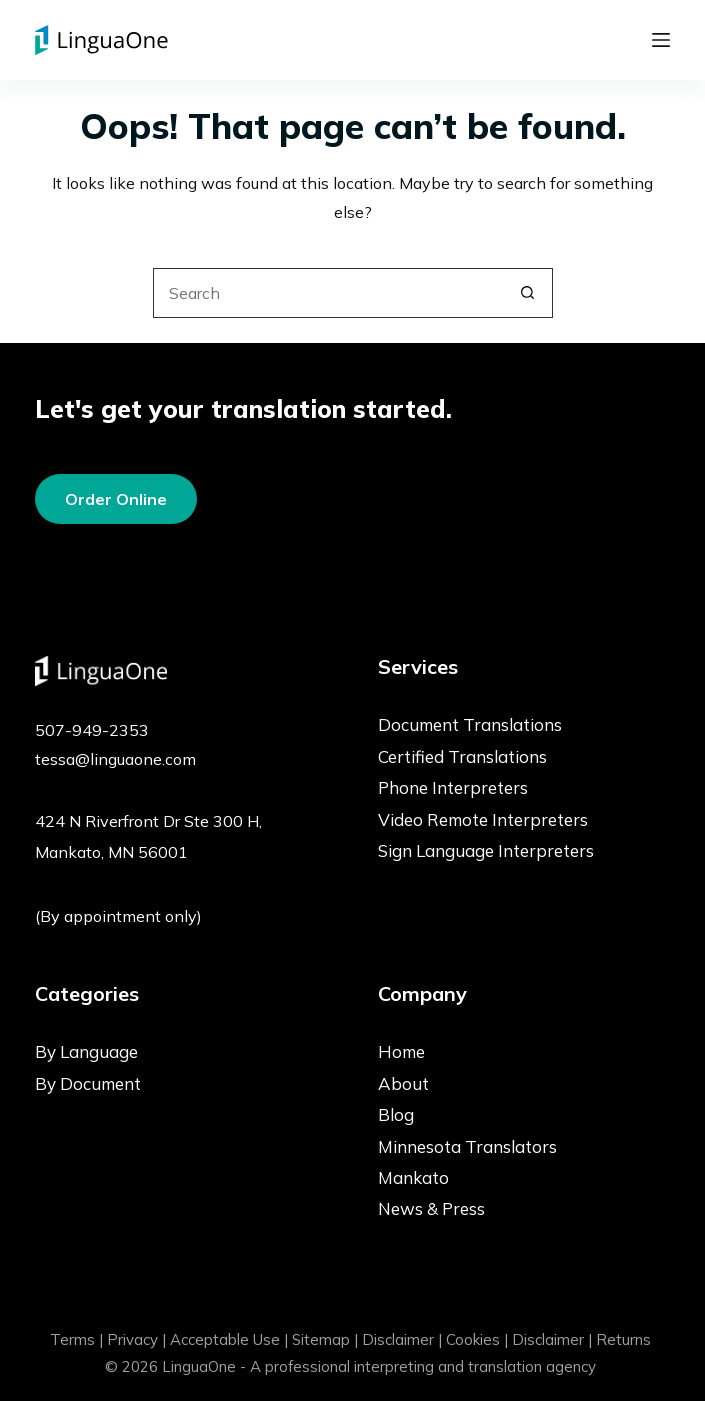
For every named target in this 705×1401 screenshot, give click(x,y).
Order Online (116, 499)
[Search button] (528, 293)
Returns (623, 1339)
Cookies (473, 1339)
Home (401, 1051)
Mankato (413, 1177)
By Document (88, 1083)
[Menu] (661, 40)
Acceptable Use (225, 1339)
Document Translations (470, 724)
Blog (396, 1114)
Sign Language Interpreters (486, 850)
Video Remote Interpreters (483, 819)
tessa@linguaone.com (115, 759)
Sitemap (321, 1339)
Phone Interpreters (453, 787)
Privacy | (136, 1339)
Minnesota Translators (467, 1146)
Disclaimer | (402, 1339)
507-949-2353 (92, 730)
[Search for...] (328, 293)
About (403, 1083)
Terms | (76, 1339)
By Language (86, 1051)
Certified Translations (462, 756)
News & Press (431, 1208)
